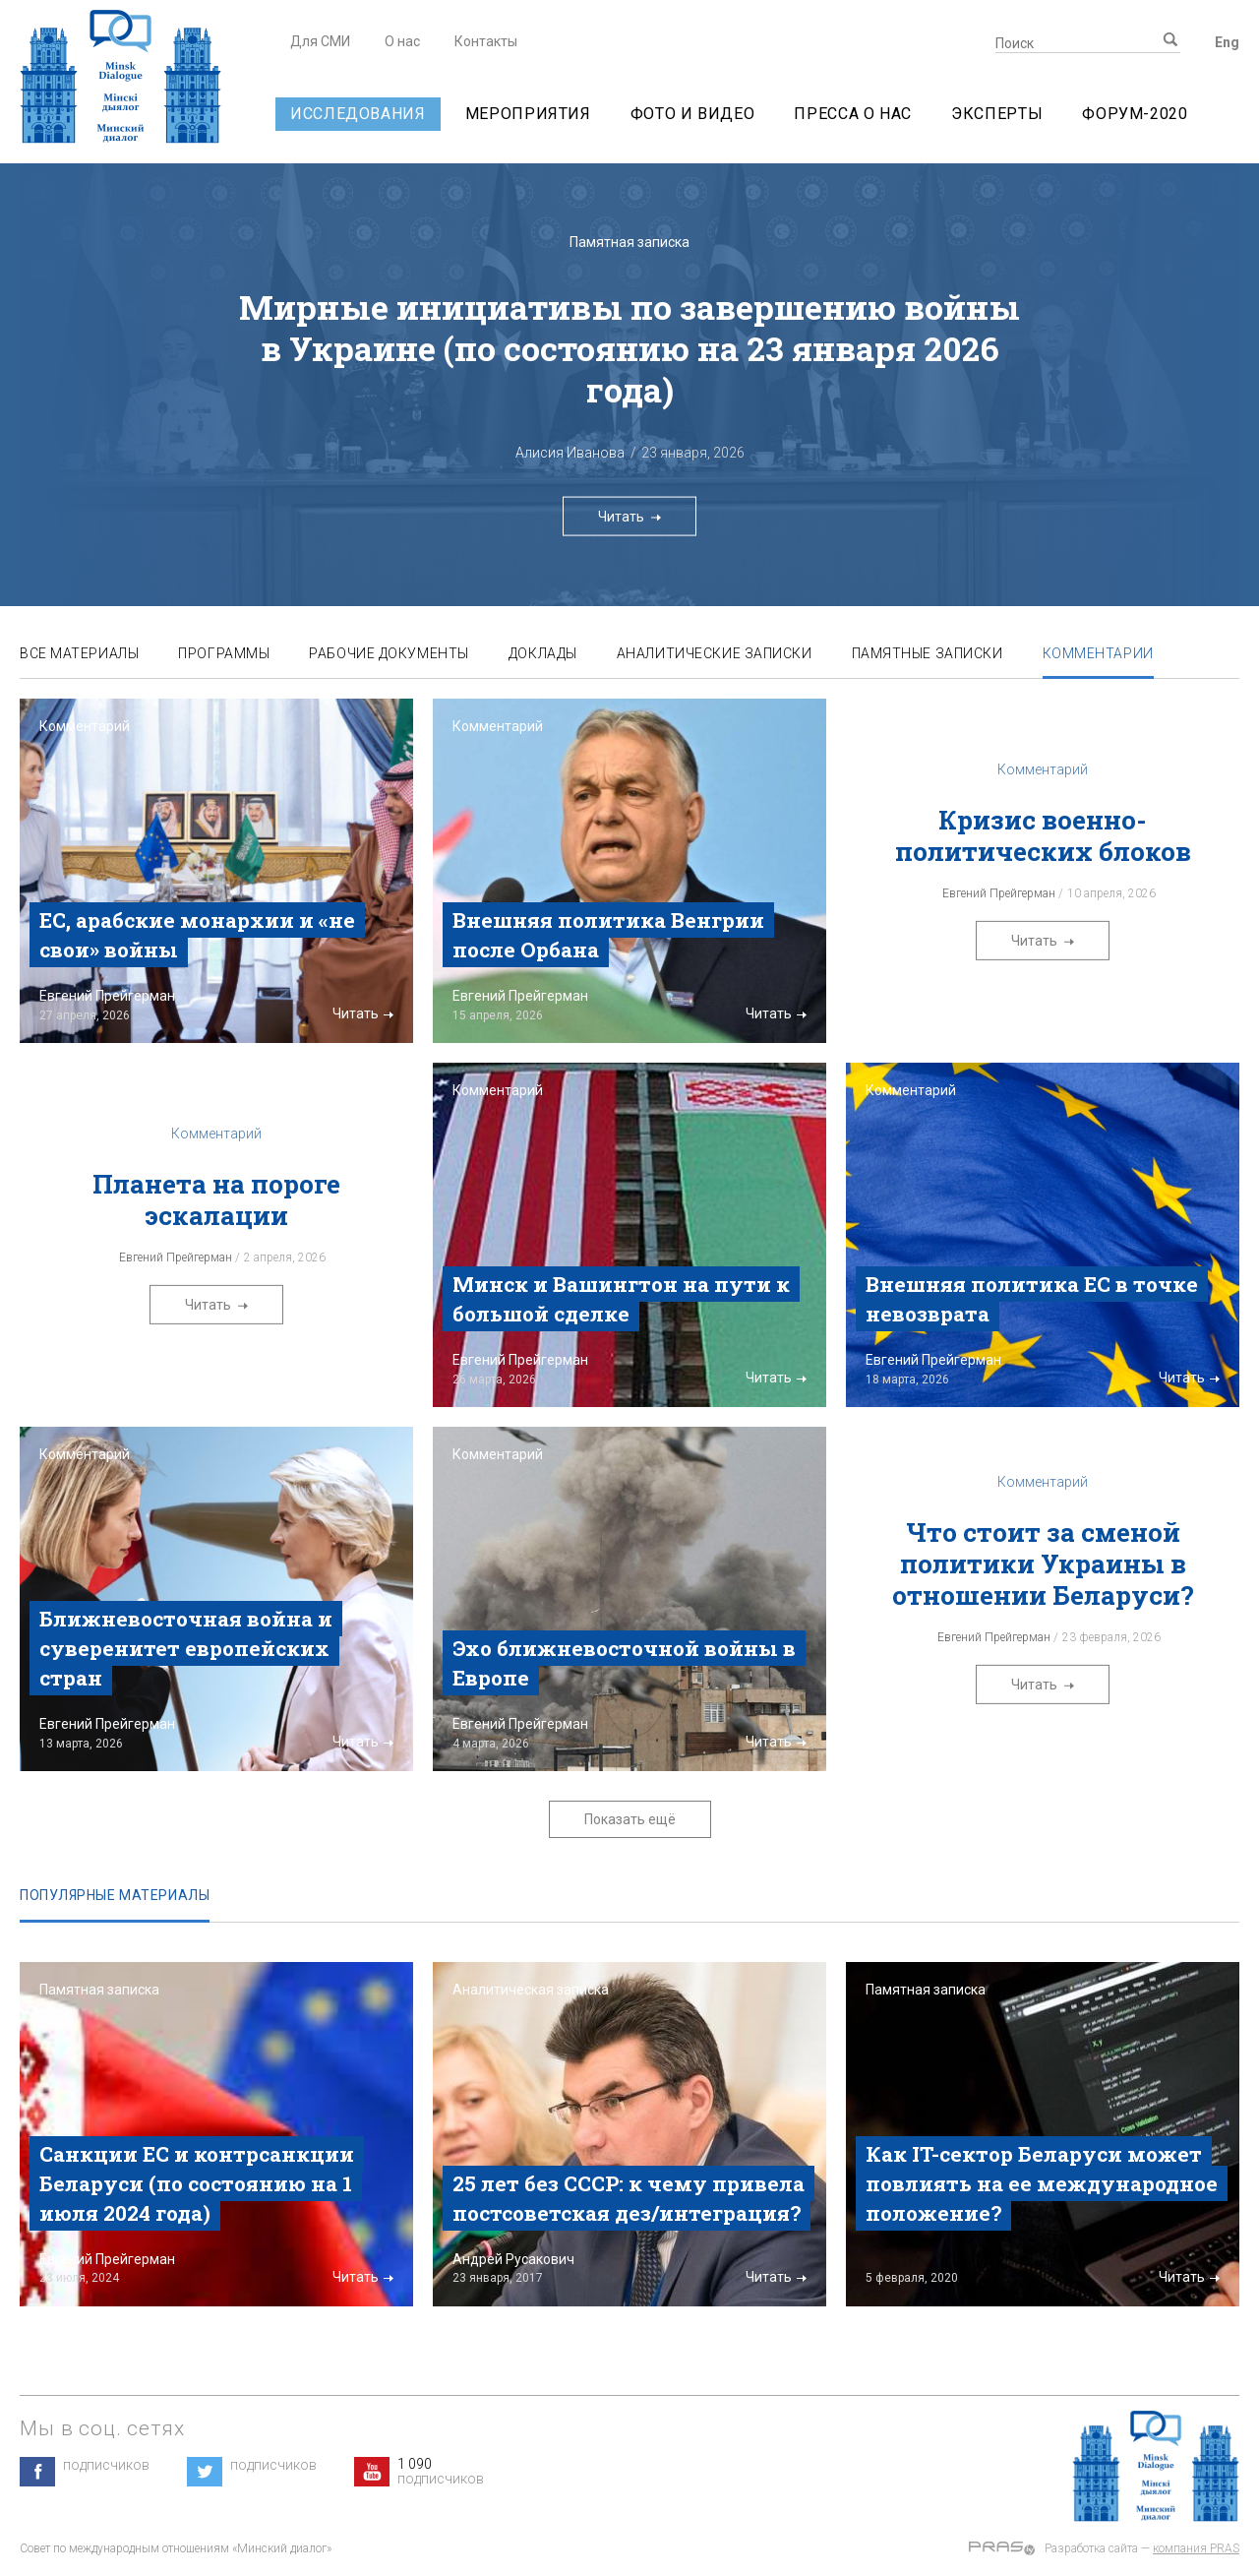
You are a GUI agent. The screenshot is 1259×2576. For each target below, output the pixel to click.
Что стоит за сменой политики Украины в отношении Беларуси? (1043, 1563)
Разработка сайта (1091, 2548)
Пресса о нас (853, 113)
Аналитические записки (714, 653)
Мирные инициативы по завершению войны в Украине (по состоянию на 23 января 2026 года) (629, 347)
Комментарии (1098, 653)
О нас (402, 41)
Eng (1227, 42)
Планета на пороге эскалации (216, 1199)
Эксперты (997, 113)
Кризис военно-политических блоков (1043, 835)
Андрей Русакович (513, 2259)
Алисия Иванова (570, 452)
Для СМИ (320, 41)
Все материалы (79, 653)
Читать (629, 515)
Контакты (485, 41)
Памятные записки (927, 653)
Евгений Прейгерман (107, 996)
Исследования (358, 113)
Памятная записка (629, 242)
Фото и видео (692, 113)
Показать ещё (630, 1819)
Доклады (543, 653)
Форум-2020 (1134, 113)
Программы (224, 653)
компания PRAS (1196, 2548)
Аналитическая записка (530, 1989)
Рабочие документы (389, 653)
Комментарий (84, 726)
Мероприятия (528, 113)
